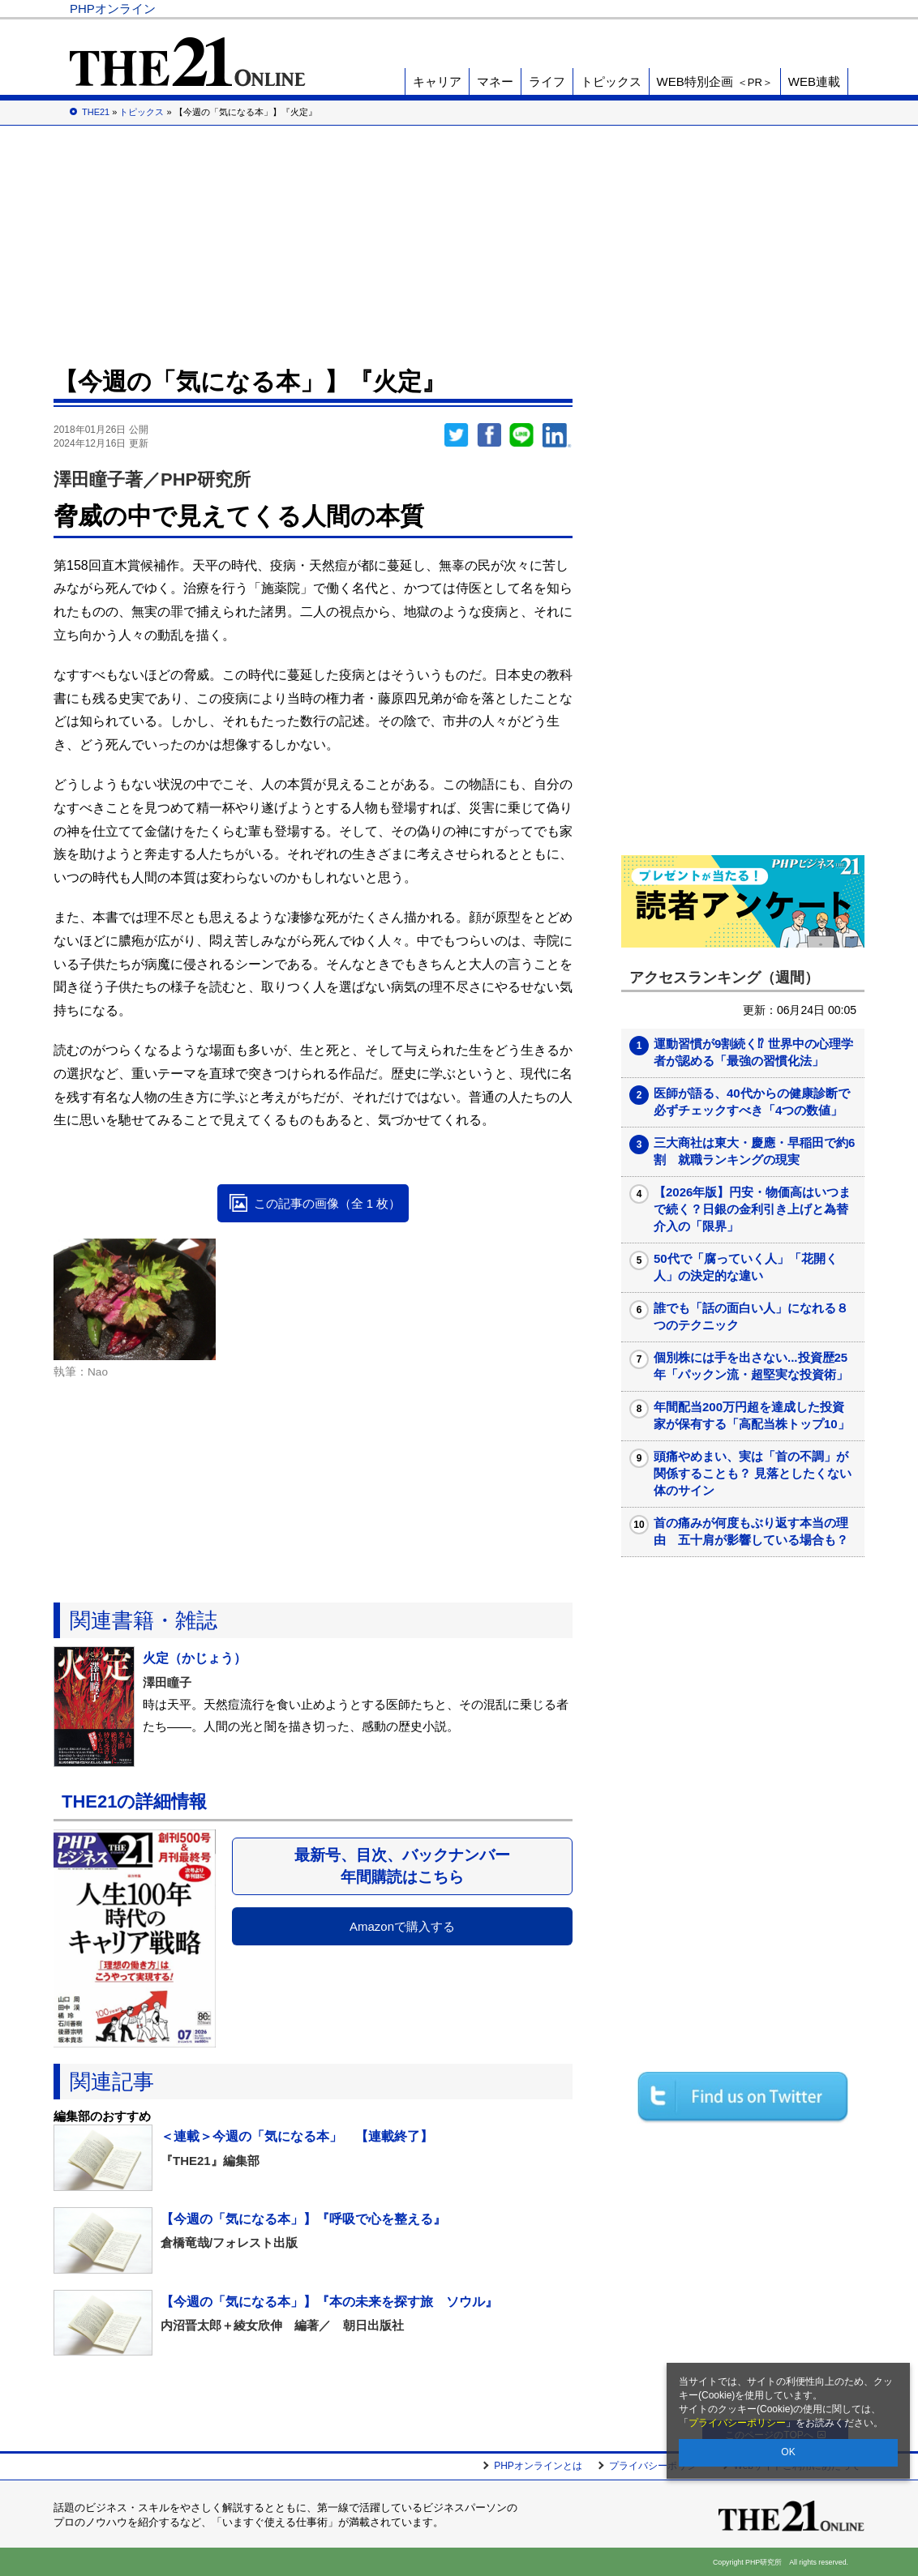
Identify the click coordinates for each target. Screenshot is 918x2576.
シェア (489, 435)
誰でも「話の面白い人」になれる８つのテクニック (751, 1316)
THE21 (671, 8)
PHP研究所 (803, 8)
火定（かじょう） (195, 1658)
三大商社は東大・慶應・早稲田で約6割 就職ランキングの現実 (754, 1151)
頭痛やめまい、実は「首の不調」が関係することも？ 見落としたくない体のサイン (753, 1473)
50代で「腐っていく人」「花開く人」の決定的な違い (746, 1267)
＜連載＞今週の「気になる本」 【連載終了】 (297, 2136)
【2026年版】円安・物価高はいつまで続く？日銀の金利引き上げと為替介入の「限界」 (752, 1209)
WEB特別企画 (715, 81)
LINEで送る (521, 435)
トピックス (611, 81)
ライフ (547, 81)
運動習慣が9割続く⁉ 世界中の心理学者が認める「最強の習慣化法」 (753, 1052)
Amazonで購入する (402, 1926)
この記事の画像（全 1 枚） (327, 1203)
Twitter (456, 435)
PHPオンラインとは (538, 2465)
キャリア (437, 81)
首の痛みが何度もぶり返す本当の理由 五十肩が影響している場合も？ (751, 1531)
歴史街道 (729, 8)
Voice (615, 8)
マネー (495, 81)
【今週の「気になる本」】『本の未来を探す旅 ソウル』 (329, 2302)
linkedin (557, 435)
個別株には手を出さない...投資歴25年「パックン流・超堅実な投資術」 (751, 1365)
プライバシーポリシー (737, 2422)
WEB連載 (814, 81)
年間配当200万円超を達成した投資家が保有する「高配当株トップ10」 (752, 1415)
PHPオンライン (113, 8)
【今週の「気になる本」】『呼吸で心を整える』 (303, 2219)
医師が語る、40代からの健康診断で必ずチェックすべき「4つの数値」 (752, 1101)
